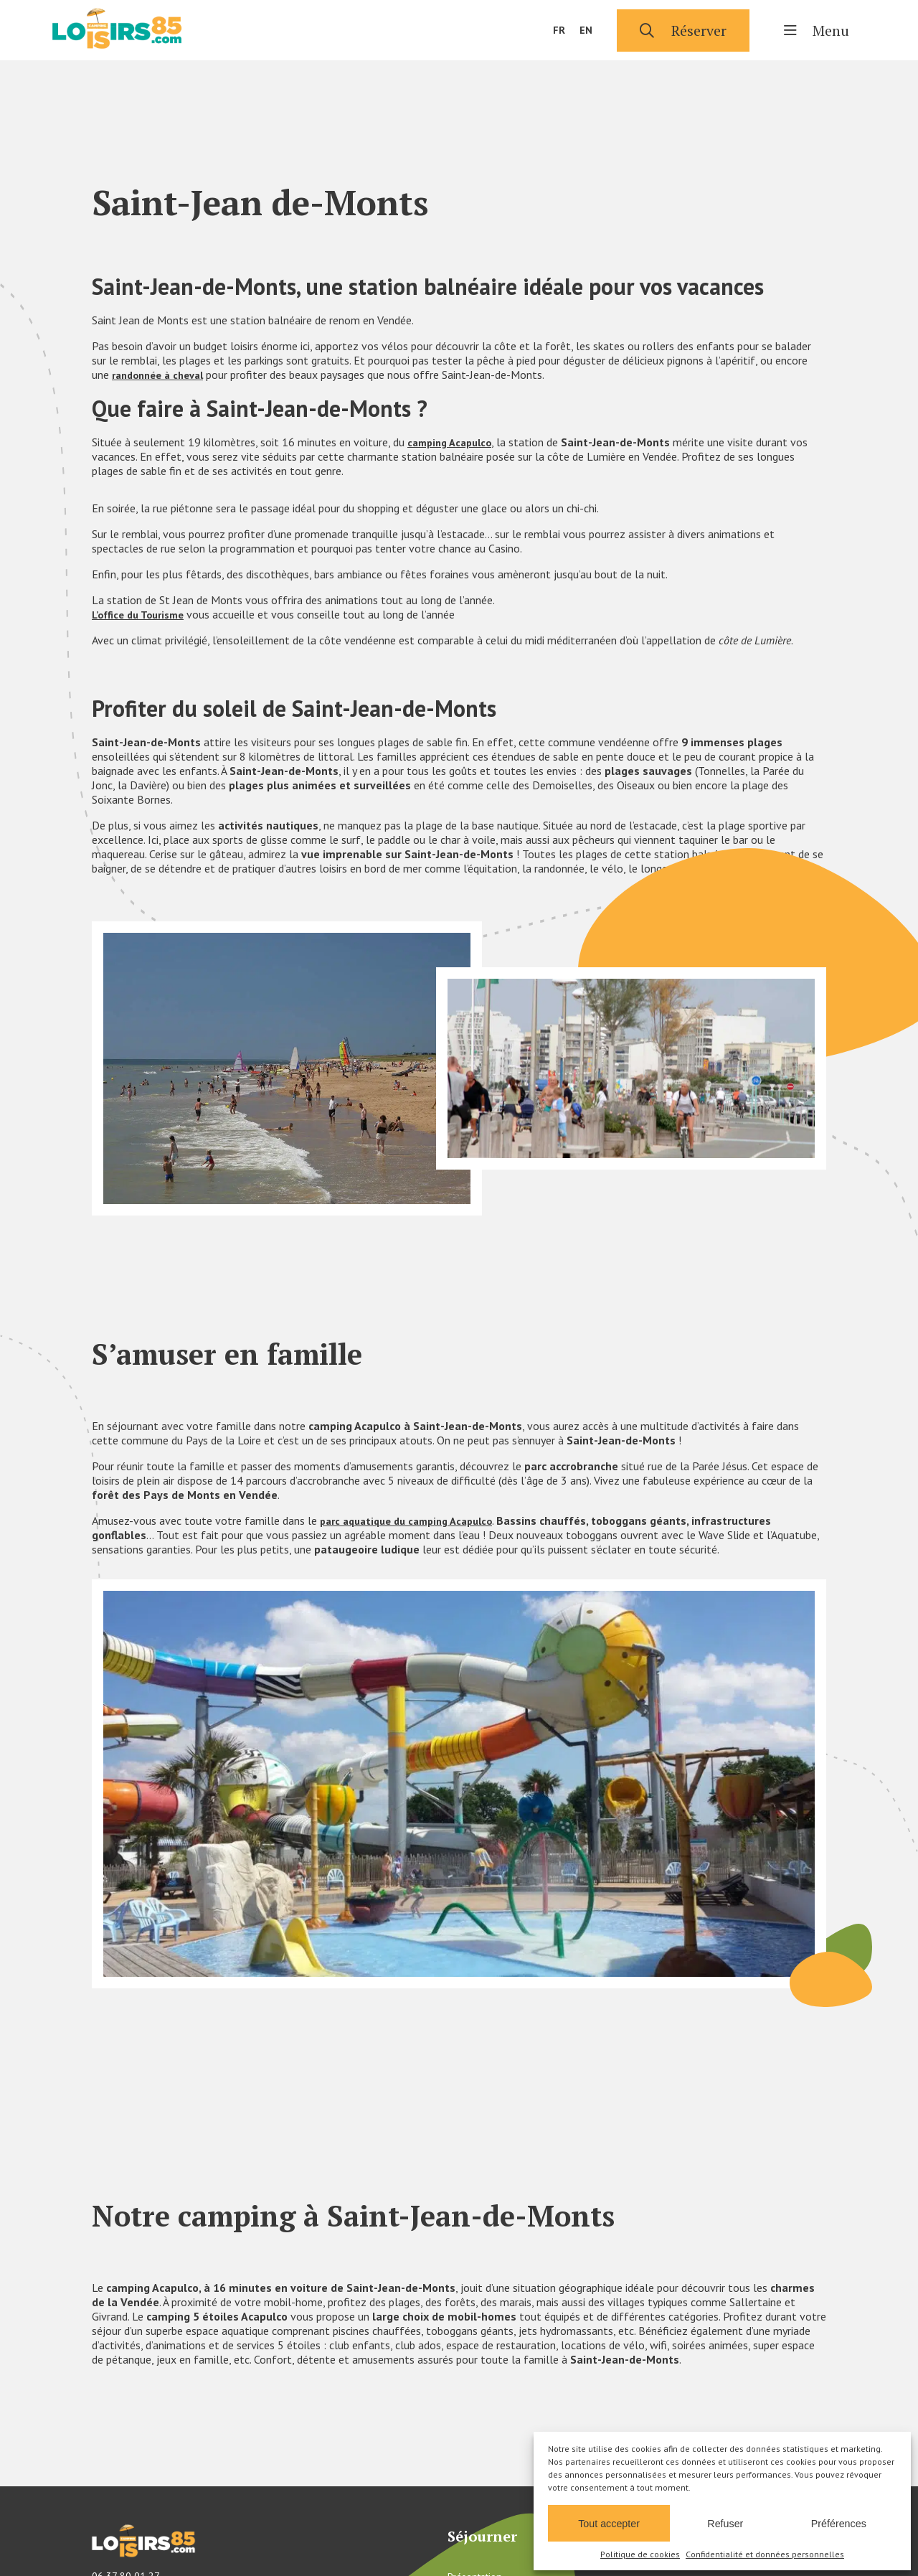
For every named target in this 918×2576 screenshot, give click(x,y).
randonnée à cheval (163, 374)
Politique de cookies (640, 2554)
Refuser (726, 2522)
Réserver (683, 30)
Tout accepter (609, 2522)
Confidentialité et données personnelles (765, 2554)
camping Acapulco (453, 442)
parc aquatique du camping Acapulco (414, 1520)
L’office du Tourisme (143, 614)
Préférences (838, 2522)
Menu (816, 30)
